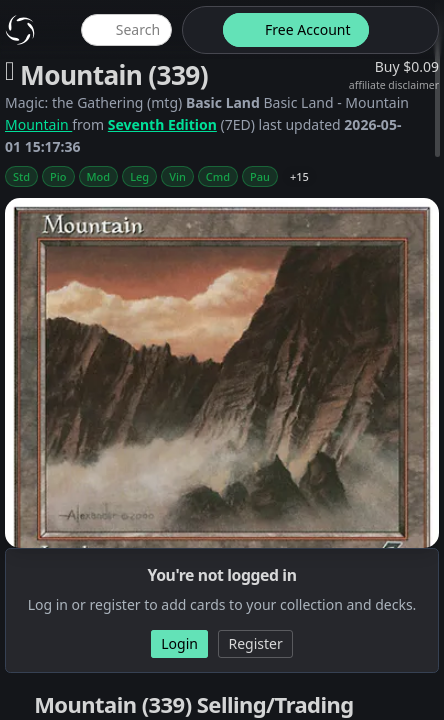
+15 (299, 176)
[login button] (402, 30)
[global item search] (126, 30)
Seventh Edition (162, 124)
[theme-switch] (199, 30)
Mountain (38, 124)
